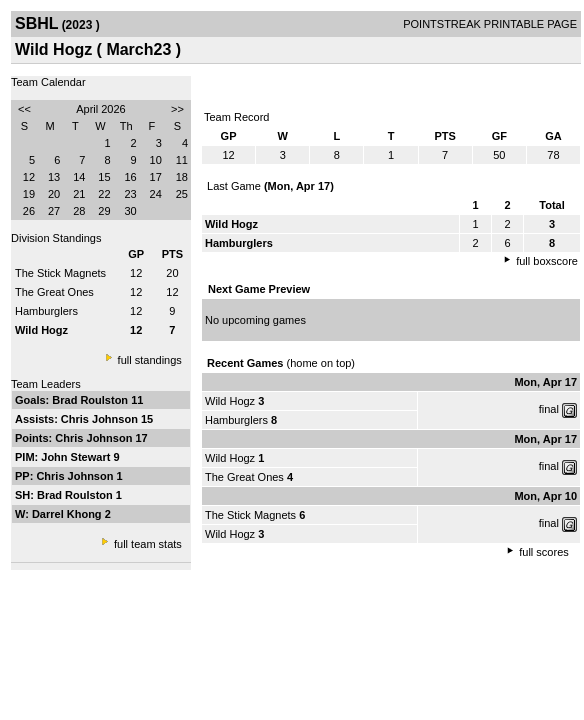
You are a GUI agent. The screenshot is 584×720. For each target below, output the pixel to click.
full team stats (148, 544)
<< (24, 109)
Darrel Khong (68, 514)
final (549, 409)
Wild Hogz (230, 401)
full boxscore (547, 261)
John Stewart (77, 457)
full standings (150, 360)
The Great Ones (54, 292)
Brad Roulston (91, 400)
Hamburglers (46, 311)
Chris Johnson (101, 419)
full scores (544, 552)
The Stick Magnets (60, 273)
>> (177, 109)
